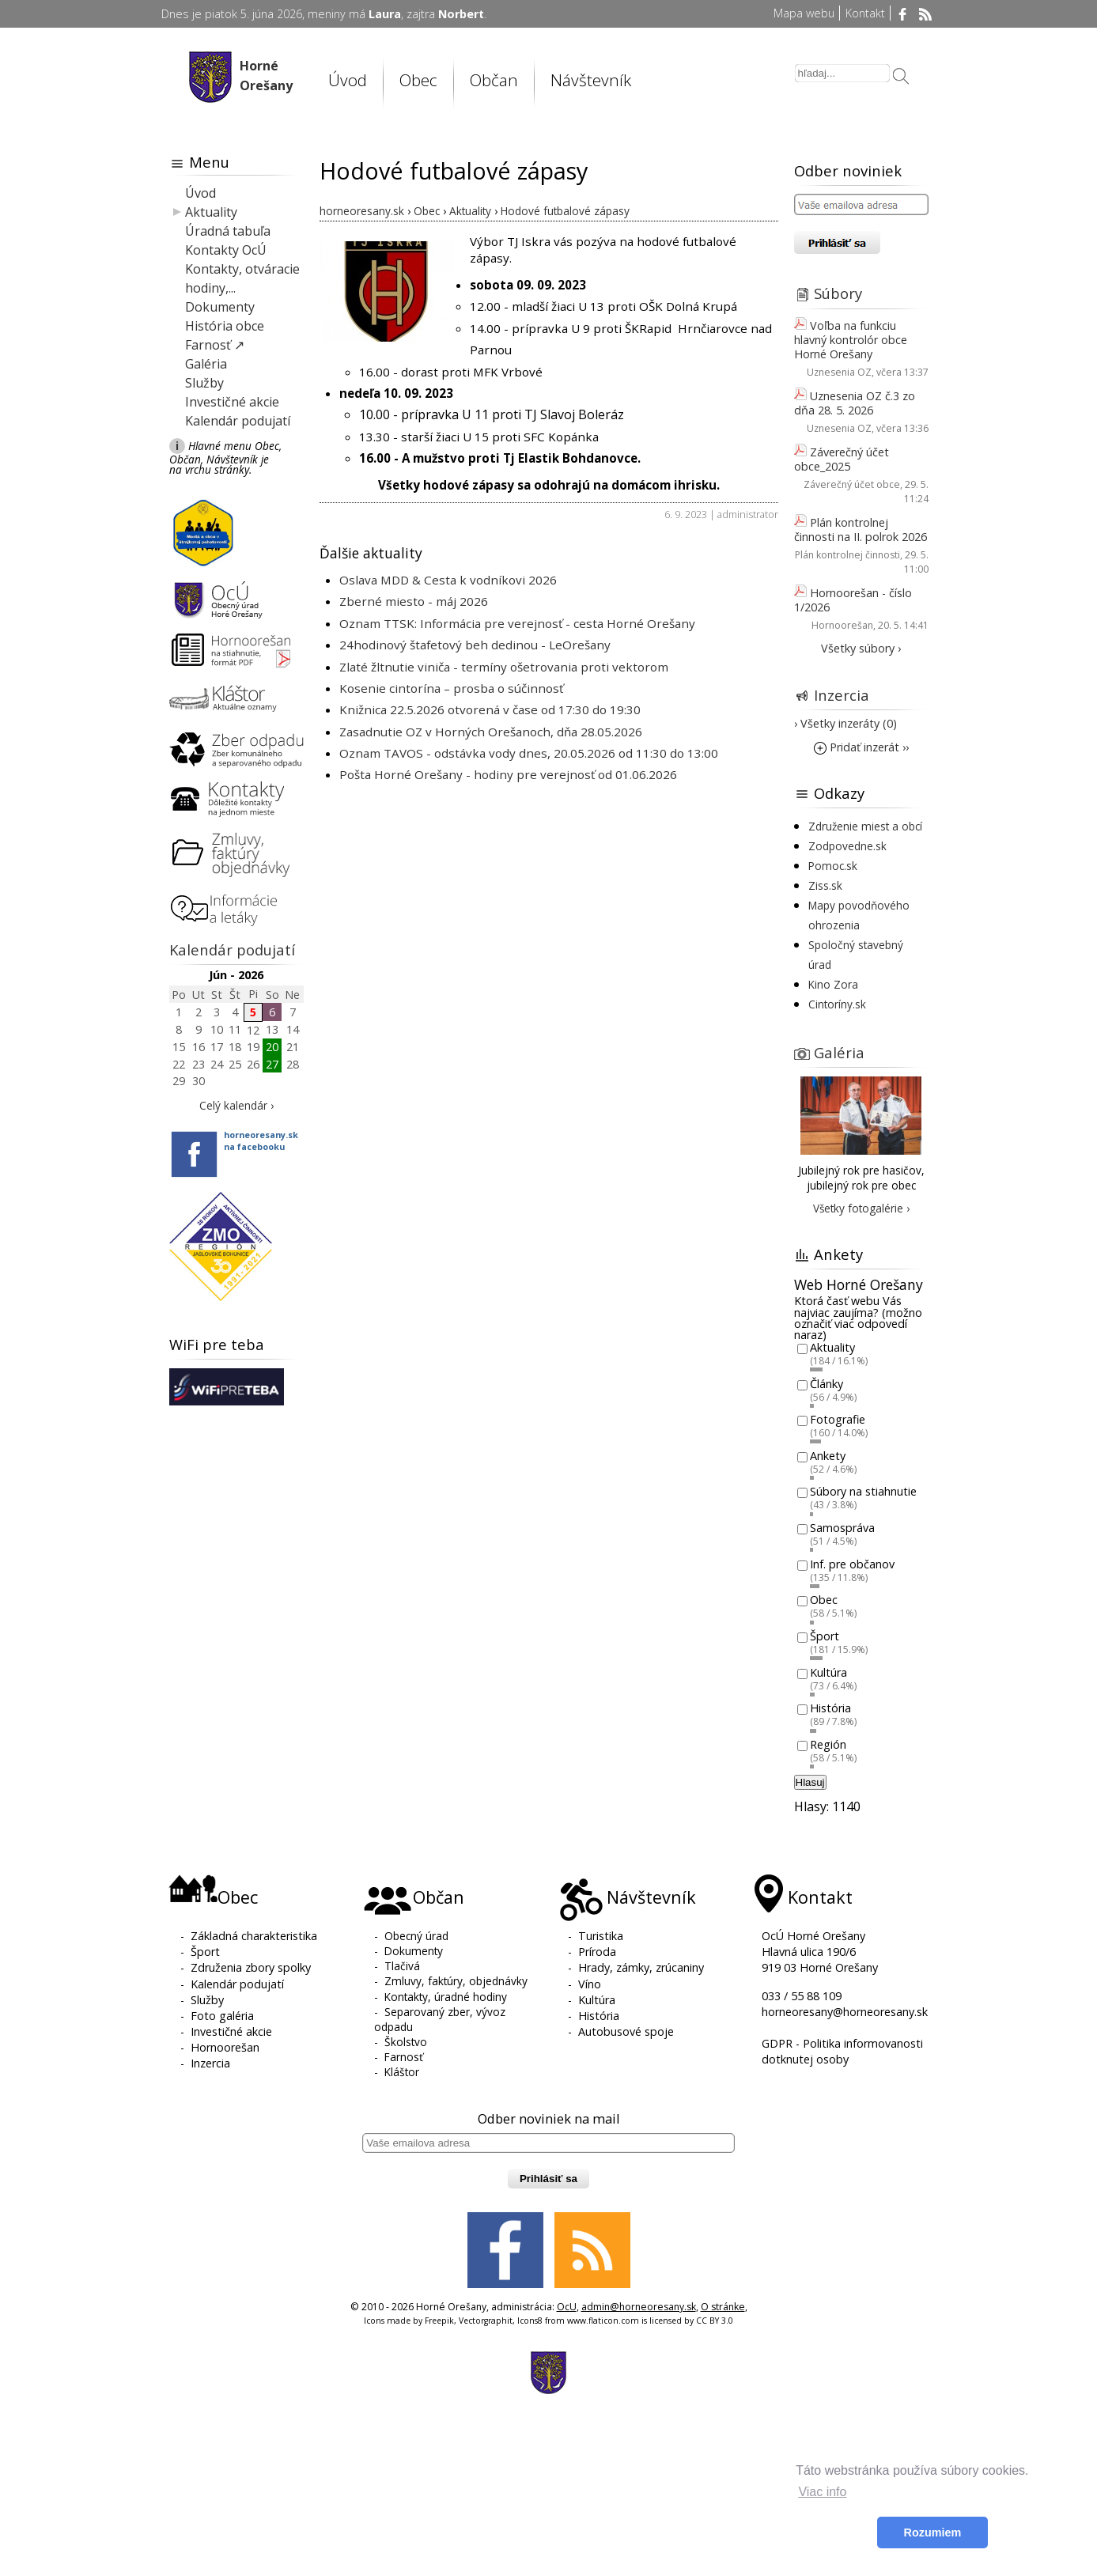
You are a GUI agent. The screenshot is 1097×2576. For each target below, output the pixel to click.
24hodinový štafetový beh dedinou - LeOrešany (475, 645)
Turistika (600, 1935)
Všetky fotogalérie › (861, 1208)
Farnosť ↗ (214, 345)
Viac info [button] (822, 2491)
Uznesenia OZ (839, 372)
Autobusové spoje (626, 2031)
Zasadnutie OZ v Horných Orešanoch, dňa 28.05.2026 (490, 732)
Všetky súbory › (861, 648)
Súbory (838, 293)
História (830, 1708)
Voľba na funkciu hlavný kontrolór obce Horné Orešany (850, 339)
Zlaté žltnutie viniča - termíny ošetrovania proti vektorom (503, 667)
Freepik (439, 2320)
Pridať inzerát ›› (861, 747)
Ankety (827, 1455)
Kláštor (401, 2071)
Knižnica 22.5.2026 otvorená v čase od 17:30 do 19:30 (490, 709)
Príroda (597, 1951)
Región (828, 1744)
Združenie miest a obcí (865, 826)
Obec (418, 80)
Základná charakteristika (254, 1935)
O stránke (723, 2306)
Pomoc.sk (832, 865)
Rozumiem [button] (933, 2532)
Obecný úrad (416, 1935)
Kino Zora (833, 984)
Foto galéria (222, 2015)
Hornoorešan (842, 625)
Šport (824, 1636)
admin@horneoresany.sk (638, 2306)
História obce (224, 326)
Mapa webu (804, 13)
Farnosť (403, 2056)
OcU (567, 2306)
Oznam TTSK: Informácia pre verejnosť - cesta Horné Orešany (517, 623)
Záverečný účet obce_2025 (841, 459)
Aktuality (211, 212)
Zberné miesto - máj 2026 (413, 601)
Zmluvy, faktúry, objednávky (456, 1980)
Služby (204, 383)
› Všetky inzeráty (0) (845, 723)
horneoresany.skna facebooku (261, 1140)
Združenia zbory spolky (251, 1967)
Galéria (206, 364)
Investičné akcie (232, 401)
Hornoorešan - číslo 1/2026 (853, 600)
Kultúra (828, 1672)
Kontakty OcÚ (226, 250)
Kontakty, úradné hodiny (445, 1996)
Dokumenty (220, 307)
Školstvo (405, 2041)
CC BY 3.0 (714, 2320)
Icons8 (530, 2320)
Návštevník (590, 80)
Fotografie (837, 1420)
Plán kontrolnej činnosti (847, 555)
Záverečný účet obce (852, 484)
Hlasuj (810, 1782)
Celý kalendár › (236, 1105)
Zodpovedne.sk (847, 845)
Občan (494, 80)
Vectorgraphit (486, 2320)
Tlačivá (402, 1965)
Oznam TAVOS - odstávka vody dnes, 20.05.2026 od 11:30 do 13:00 (528, 753)
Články (826, 1383)
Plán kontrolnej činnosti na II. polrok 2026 (860, 529)
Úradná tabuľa (227, 231)
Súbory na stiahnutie (863, 1492)
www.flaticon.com (603, 2320)
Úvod (347, 80)
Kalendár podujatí (237, 420)
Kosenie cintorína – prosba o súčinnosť (451, 688)
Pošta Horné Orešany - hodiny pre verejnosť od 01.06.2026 (508, 774)
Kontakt (865, 13)
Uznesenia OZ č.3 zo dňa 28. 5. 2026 (854, 403)
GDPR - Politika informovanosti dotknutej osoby (842, 2051)
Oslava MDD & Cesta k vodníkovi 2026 (448, 580)
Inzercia (841, 695)
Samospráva (842, 1527)
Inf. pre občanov (852, 1564)
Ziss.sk (825, 885)
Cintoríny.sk (837, 1004)
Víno (589, 1984)
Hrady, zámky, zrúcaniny (641, 1967)
